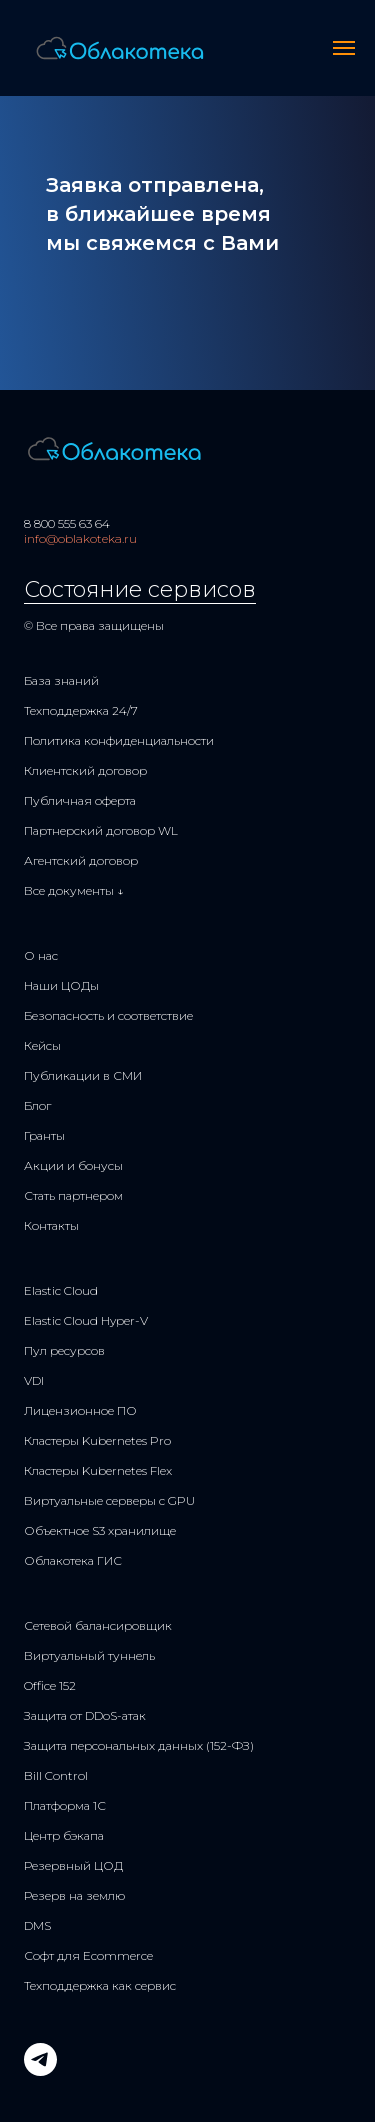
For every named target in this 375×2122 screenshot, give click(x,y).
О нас (41, 955)
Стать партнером (73, 1195)
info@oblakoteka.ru (80, 538)
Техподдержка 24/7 (81, 710)
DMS (37, 1925)
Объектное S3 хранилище (100, 1530)
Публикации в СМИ (83, 1075)
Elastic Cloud (61, 1290)
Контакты (51, 1225)
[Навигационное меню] (344, 48)
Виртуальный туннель (89, 1655)
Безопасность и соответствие (108, 1015)
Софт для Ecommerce (88, 1955)
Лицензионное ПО (80, 1410)
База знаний (61, 680)
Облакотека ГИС (73, 1560)
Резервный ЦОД (73, 1865)
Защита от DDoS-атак (85, 1715)
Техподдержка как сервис (100, 1985)
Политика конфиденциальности (119, 740)
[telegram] (40, 2070)
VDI (34, 1380)
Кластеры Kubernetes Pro (97, 1440)
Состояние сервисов (140, 589)
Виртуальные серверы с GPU (109, 1500)
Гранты (44, 1135)
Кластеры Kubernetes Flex (98, 1470)
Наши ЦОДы (61, 985)
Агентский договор (81, 860)
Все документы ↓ (74, 890)
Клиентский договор (85, 770)
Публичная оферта (80, 800)
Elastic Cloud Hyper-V (86, 1320)
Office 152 (50, 1685)
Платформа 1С (65, 1805)
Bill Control (56, 1775)
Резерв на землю (74, 1895)
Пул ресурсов (64, 1350)
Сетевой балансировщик (98, 1625)
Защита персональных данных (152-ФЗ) (139, 1745)
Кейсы (42, 1045)
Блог (37, 1105)
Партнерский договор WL (101, 830)
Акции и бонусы (73, 1165)
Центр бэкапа (64, 1835)
